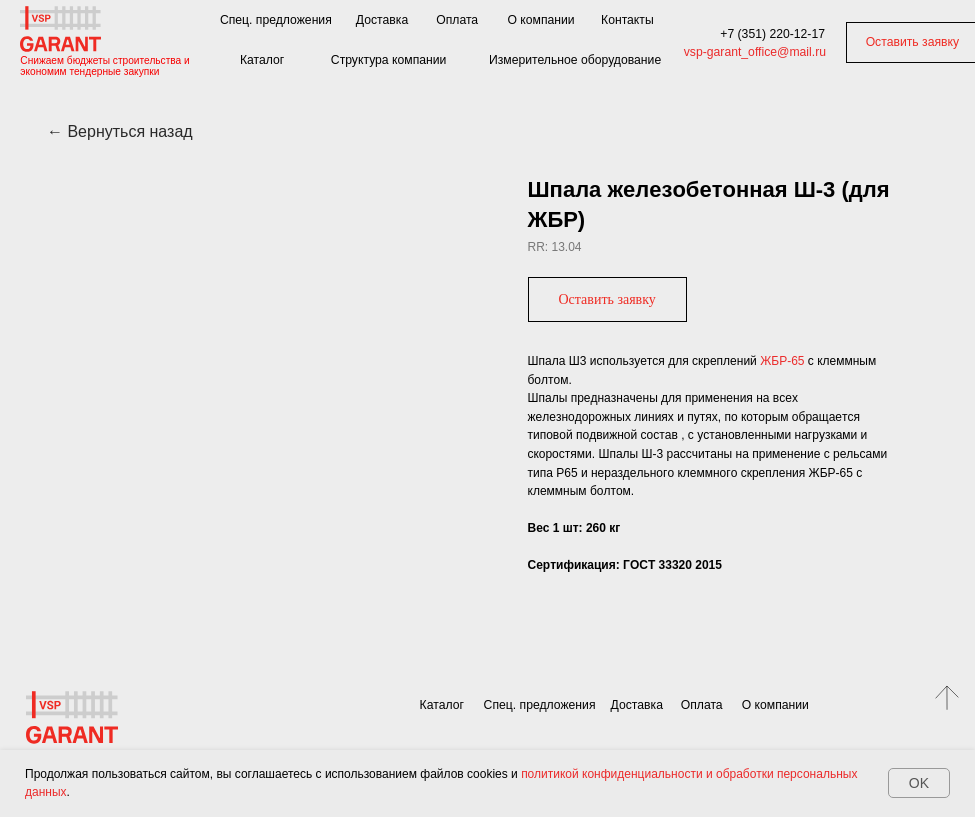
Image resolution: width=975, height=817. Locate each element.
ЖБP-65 (782, 361)
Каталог (262, 60)
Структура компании (389, 60)
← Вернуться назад (120, 131)
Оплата (457, 20)
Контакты (627, 20)
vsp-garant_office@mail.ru (755, 52)
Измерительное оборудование (575, 60)
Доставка (382, 20)
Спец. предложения (276, 20)
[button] (607, 299)
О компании (540, 20)
